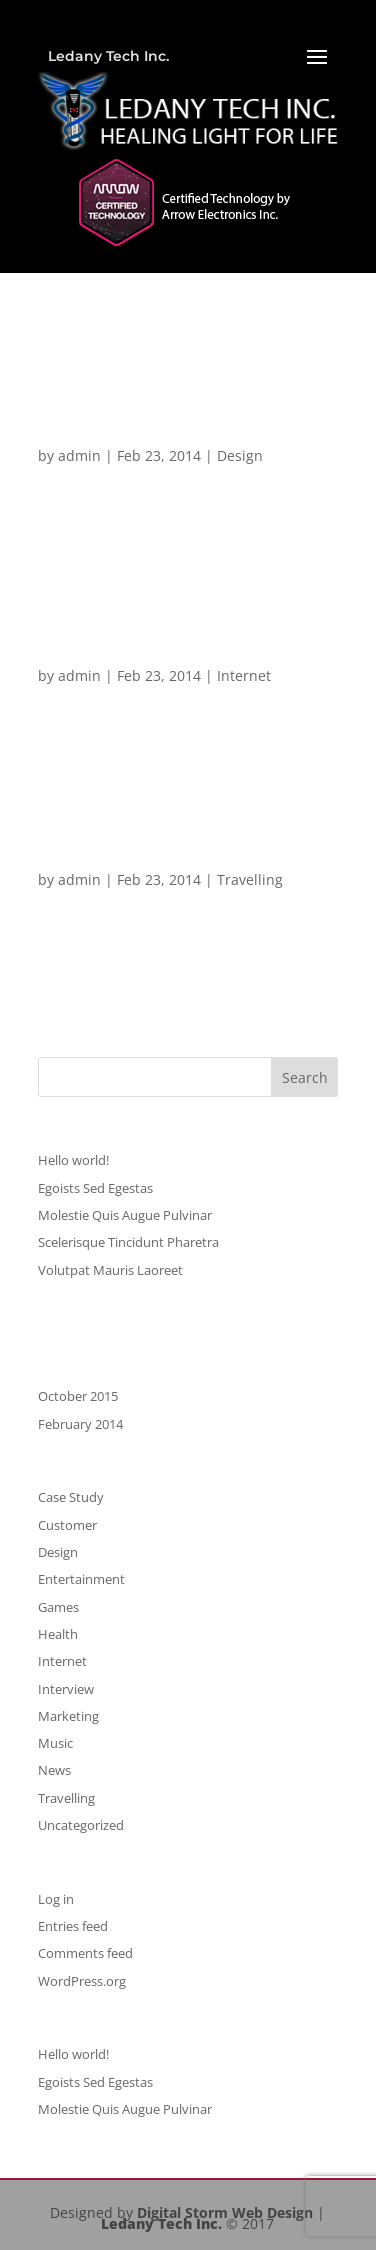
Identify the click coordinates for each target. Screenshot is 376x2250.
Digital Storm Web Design (225, 2212)
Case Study (71, 1497)
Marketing (68, 1716)
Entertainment (81, 1579)
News (54, 1770)
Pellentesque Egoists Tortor (163, 861)
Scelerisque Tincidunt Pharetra (179, 437)
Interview (66, 1689)
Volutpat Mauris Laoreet (110, 1270)
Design (240, 455)
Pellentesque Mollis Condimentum (126, 649)
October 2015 (78, 1396)
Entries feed (73, 1926)
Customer (67, 1525)
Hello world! (73, 1160)
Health (58, 1634)
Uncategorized (81, 1825)
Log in (56, 1899)
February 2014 (80, 1424)
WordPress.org (82, 1981)
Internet (244, 675)
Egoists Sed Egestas (95, 1188)
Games (58, 1607)
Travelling (250, 879)
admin (79, 455)
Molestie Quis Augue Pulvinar (125, 1215)
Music (55, 1743)
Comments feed (85, 1953)
